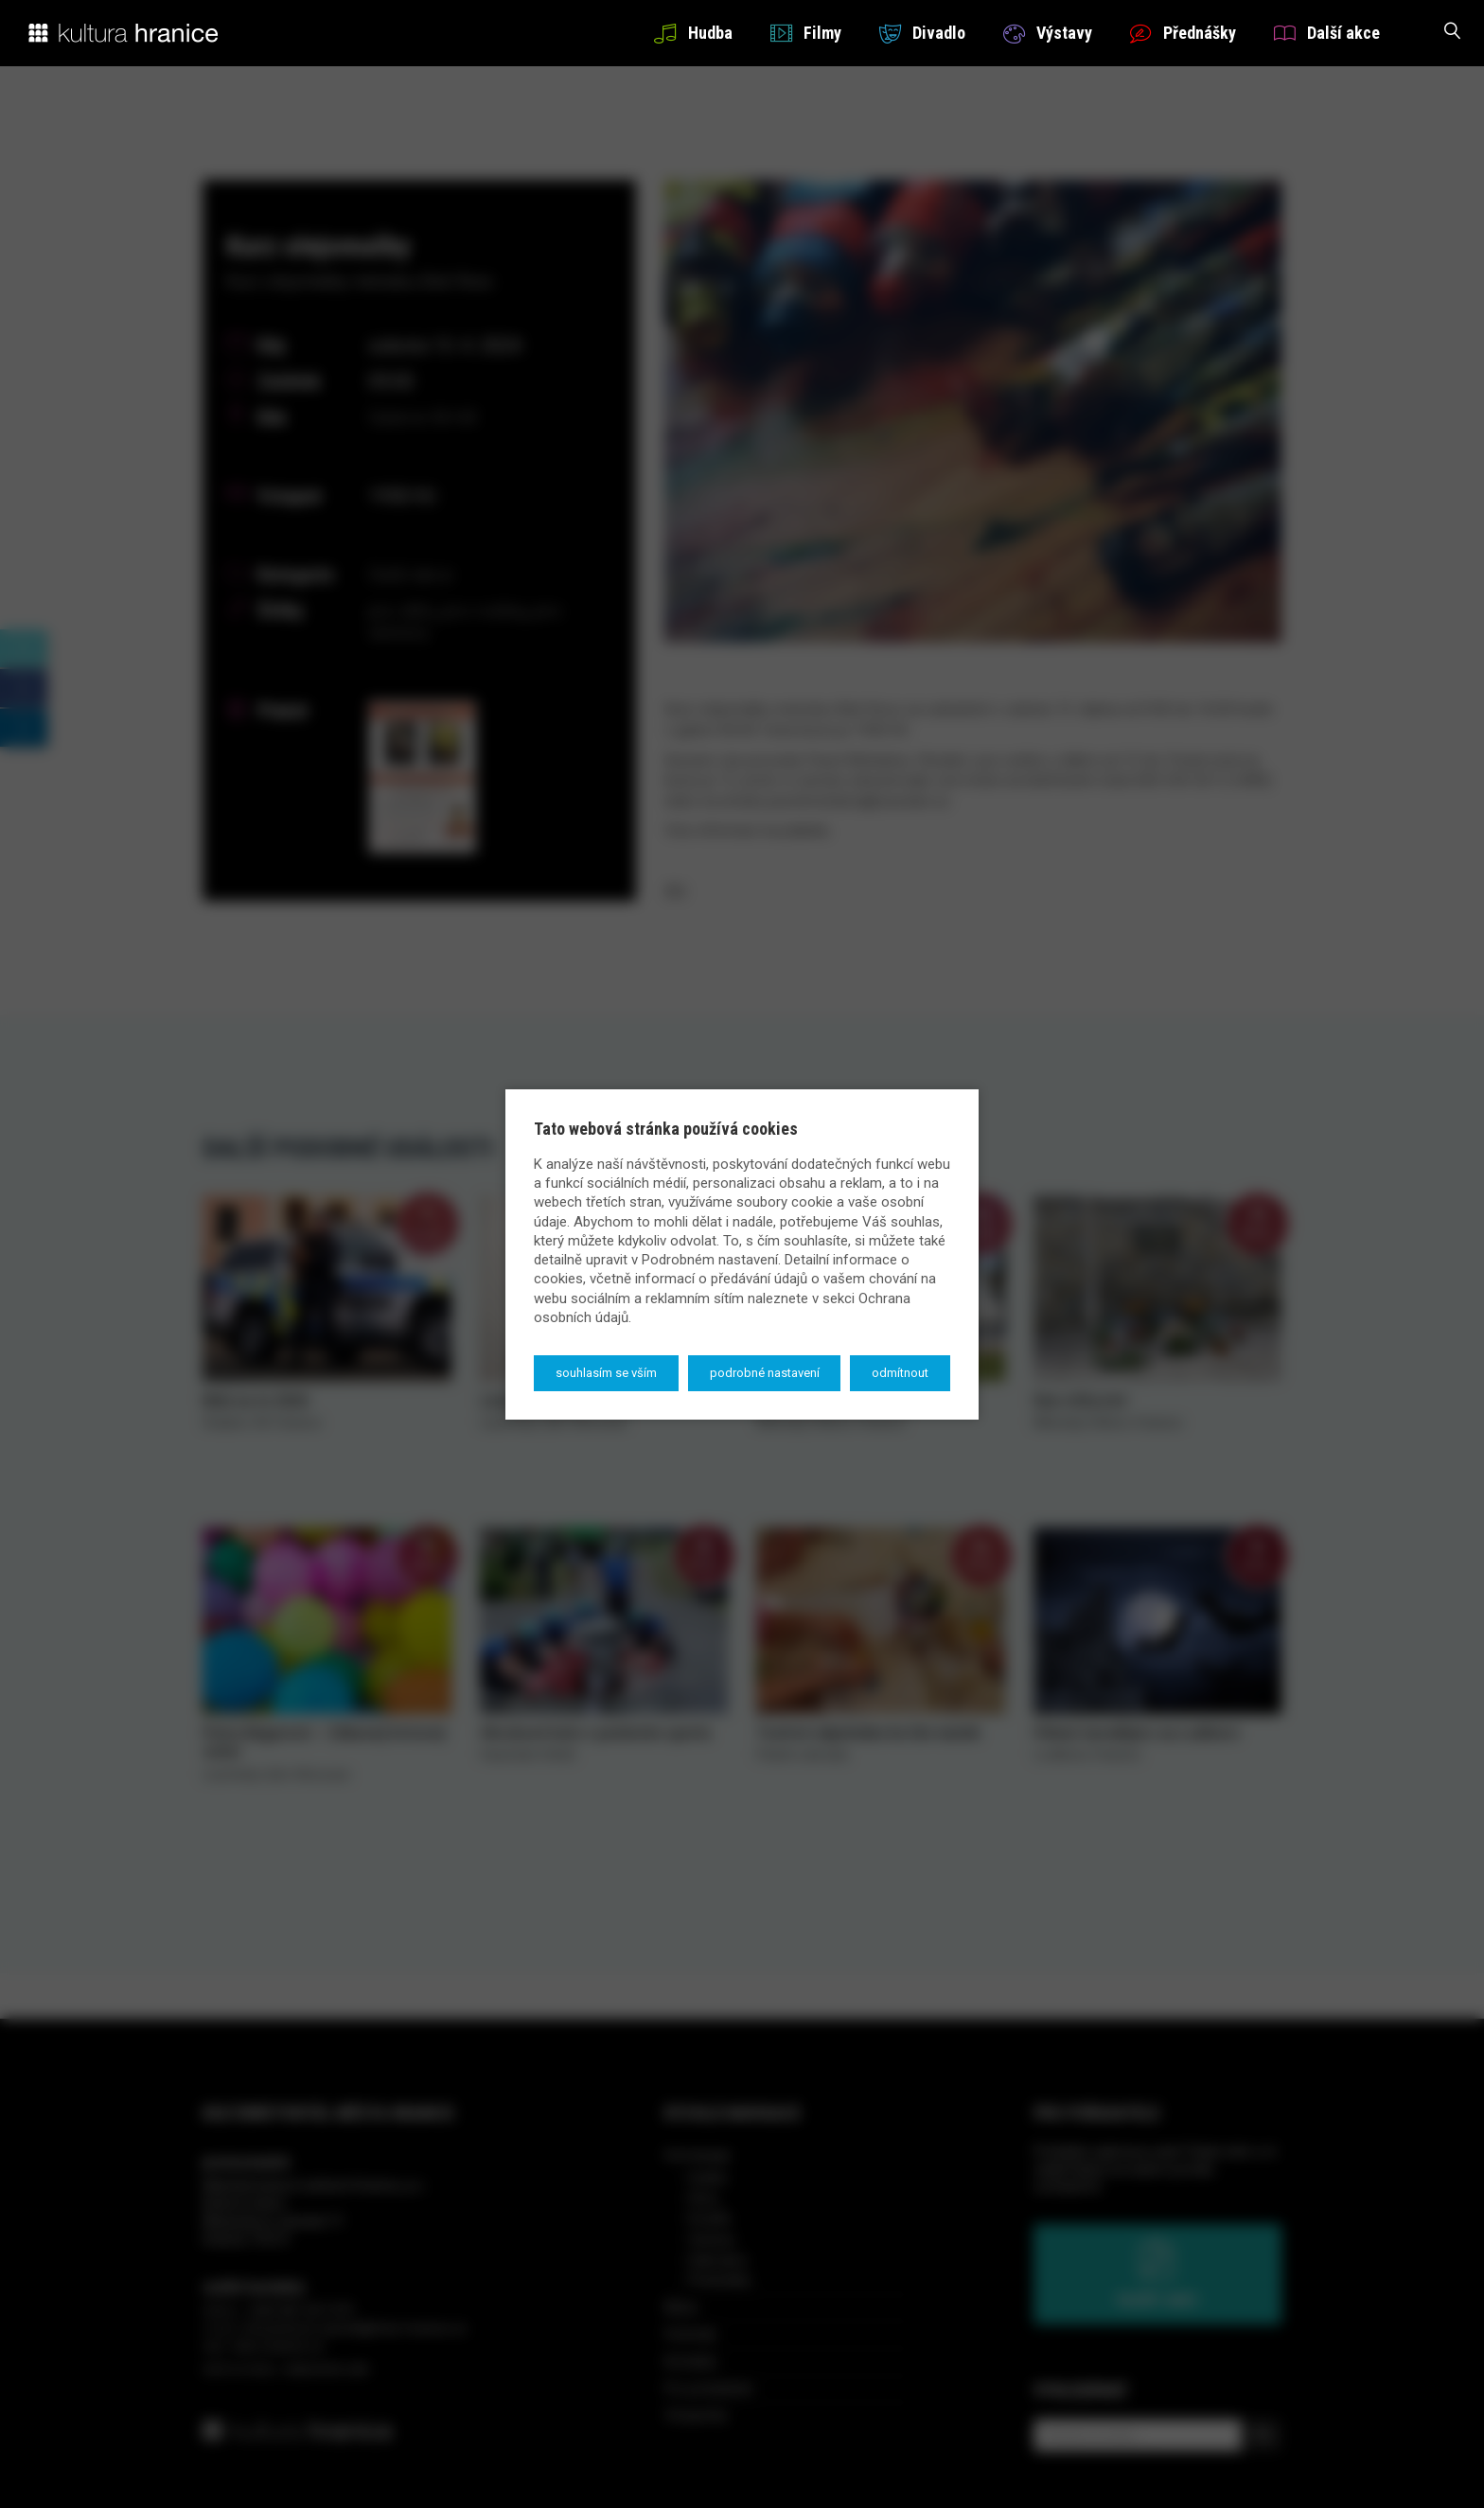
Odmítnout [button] (900, 1373)
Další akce (1327, 33)
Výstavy (1047, 33)
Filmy (805, 33)
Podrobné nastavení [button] (765, 1373)
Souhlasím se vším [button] (606, 1373)
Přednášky (1183, 33)
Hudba (693, 33)
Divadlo (922, 33)
